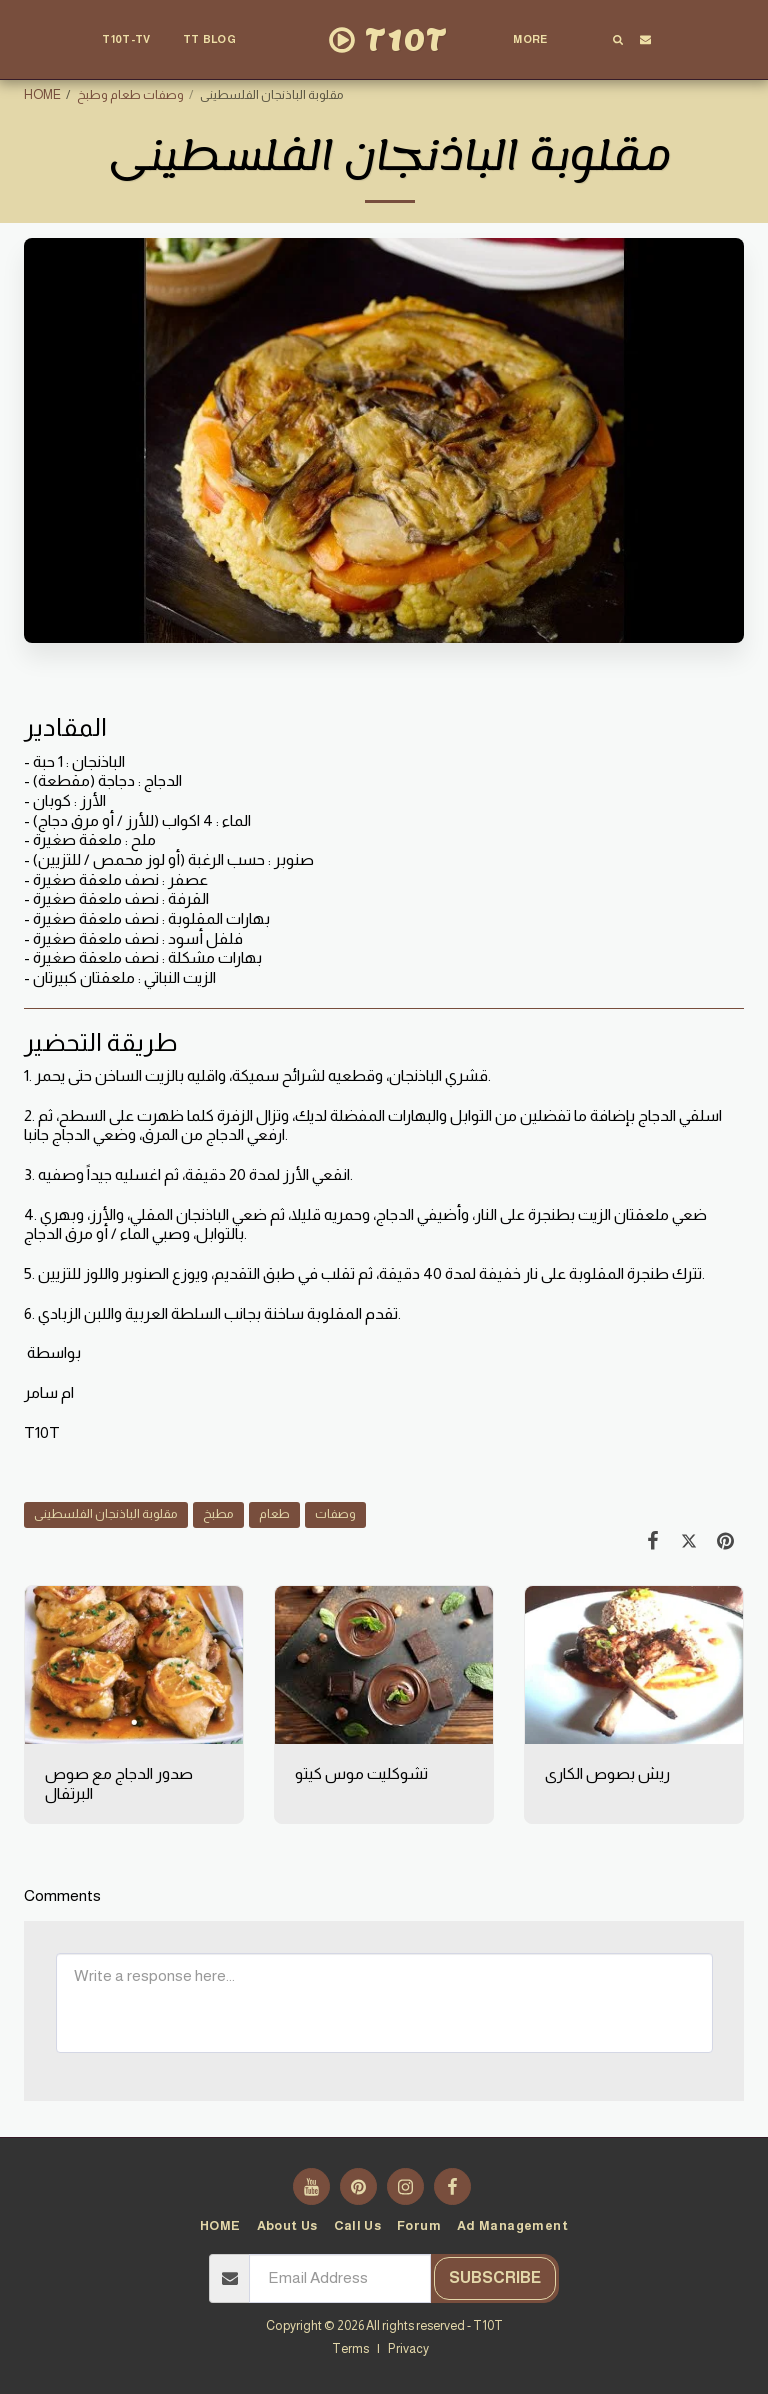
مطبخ (218, 1514)
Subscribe (495, 2277)
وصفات (335, 1514)
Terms (350, 2349)
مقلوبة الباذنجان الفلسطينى (106, 1514)
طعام (274, 1514)
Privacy (408, 2349)
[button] (218, 40)
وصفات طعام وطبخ (130, 95)
